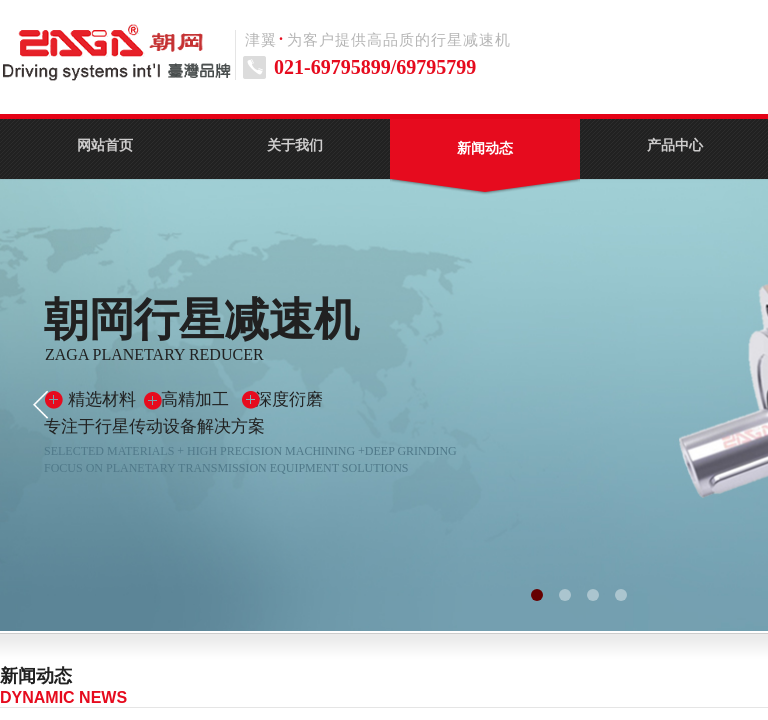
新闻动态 (485, 148)
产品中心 (675, 145)
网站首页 (105, 145)
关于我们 (295, 145)
